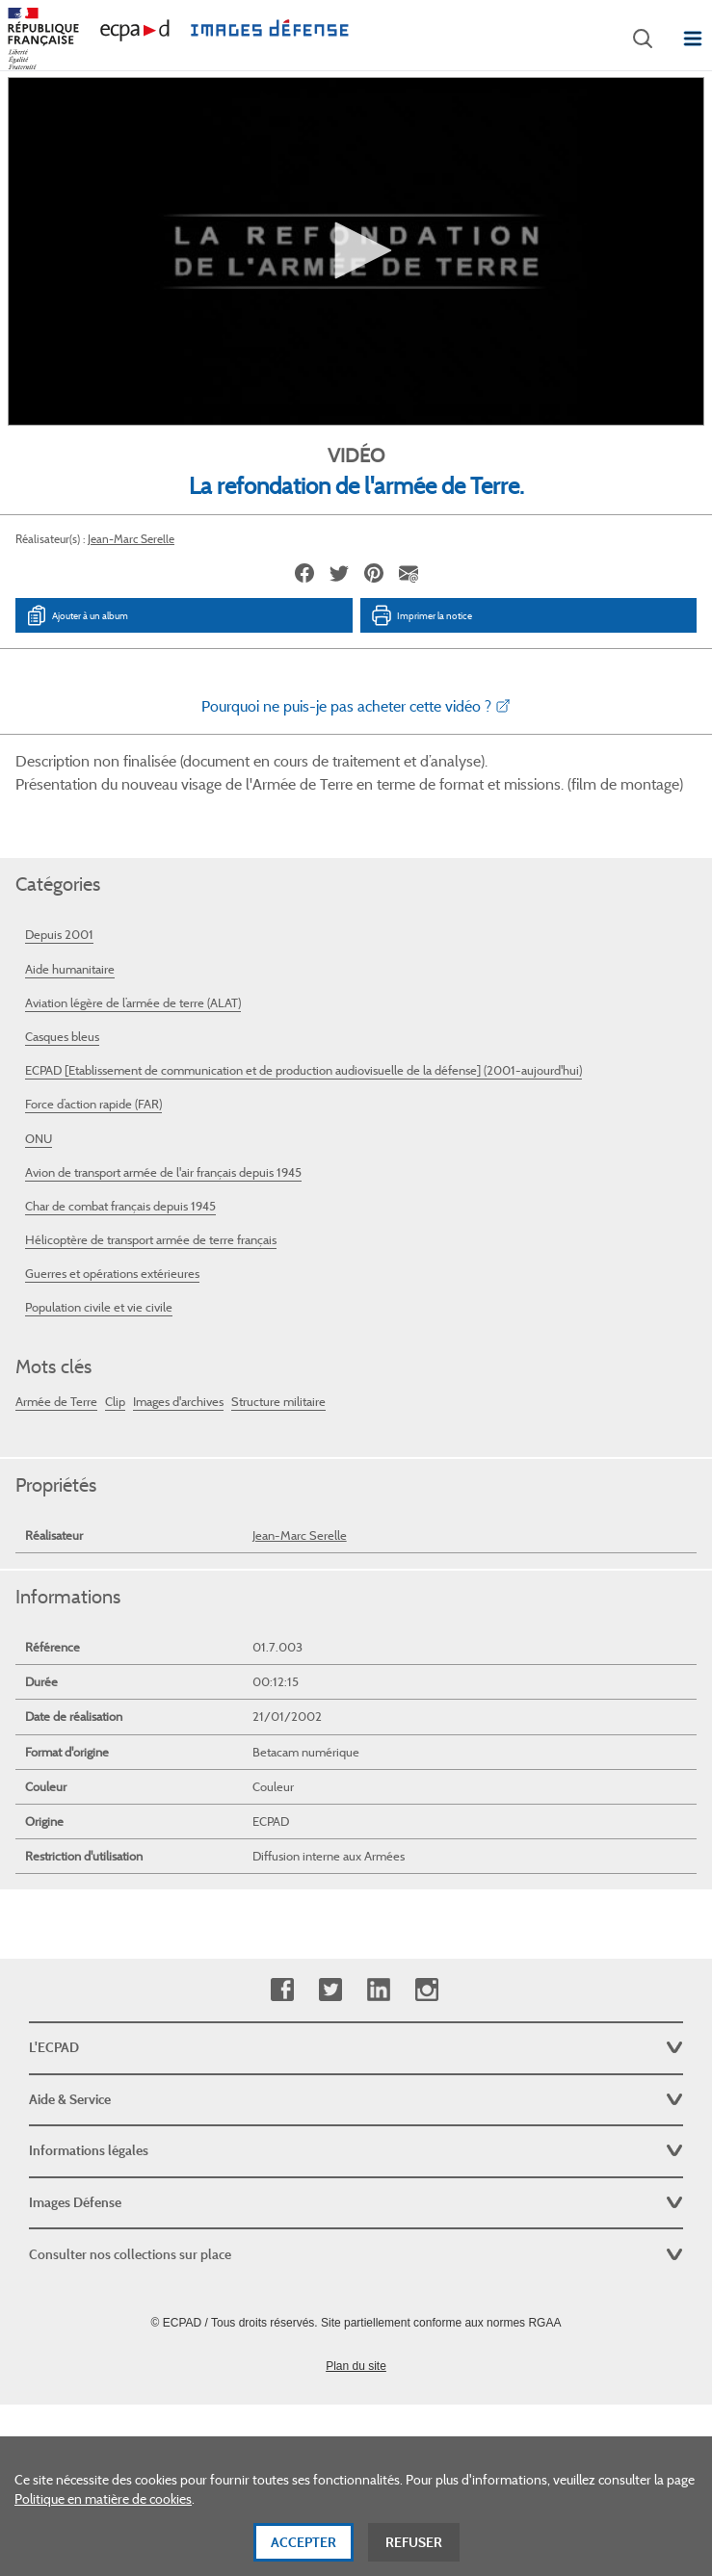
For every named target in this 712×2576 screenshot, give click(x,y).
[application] (356, 251)
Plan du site (356, 2366)
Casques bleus (62, 1036)
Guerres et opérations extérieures (112, 1273)
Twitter (330, 1990)
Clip (115, 1401)
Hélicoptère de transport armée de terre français (151, 1240)
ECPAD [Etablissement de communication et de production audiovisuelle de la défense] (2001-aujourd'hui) (303, 1070)
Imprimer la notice (421, 615)
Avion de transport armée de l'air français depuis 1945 (163, 1172)
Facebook (282, 1990)
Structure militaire (278, 1401)
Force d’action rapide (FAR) (93, 1104)
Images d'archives (178, 1401)
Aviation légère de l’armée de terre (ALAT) (133, 1003)
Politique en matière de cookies (103, 2500)
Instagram (426, 1990)
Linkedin (378, 1990)
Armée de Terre (56, 1401)
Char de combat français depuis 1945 (120, 1206)
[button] (356, 250)
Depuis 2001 (59, 934)
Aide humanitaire (70, 969)
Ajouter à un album (76, 615)
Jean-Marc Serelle (131, 539)
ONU (38, 1139)
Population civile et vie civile (98, 1307)
